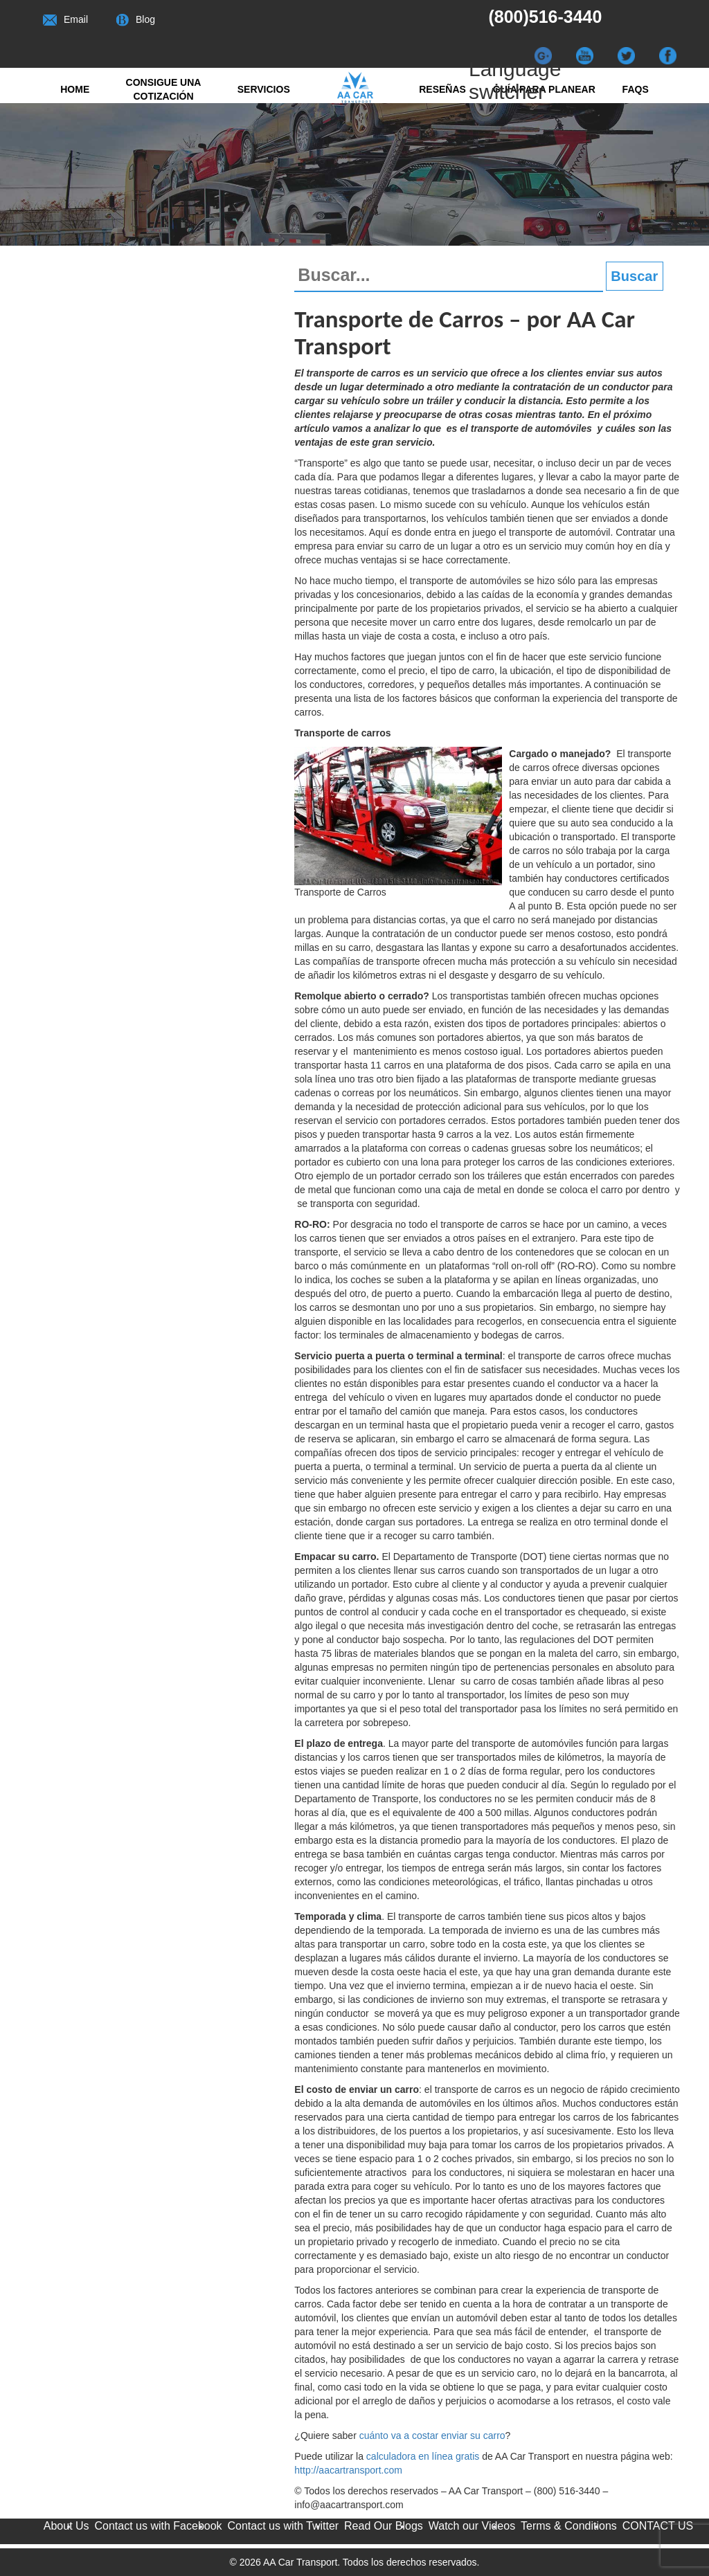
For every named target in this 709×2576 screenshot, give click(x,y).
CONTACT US (658, 2526)
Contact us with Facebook (158, 2526)
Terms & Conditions (569, 2526)
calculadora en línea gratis (422, 2456)
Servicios (263, 89)
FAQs (635, 89)
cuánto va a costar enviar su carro (432, 2435)
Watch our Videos (472, 2526)
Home (74, 89)
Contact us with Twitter (283, 2526)
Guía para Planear (544, 89)
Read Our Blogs (383, 2526)
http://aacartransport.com (348, 2470)
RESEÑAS (442, 89)
